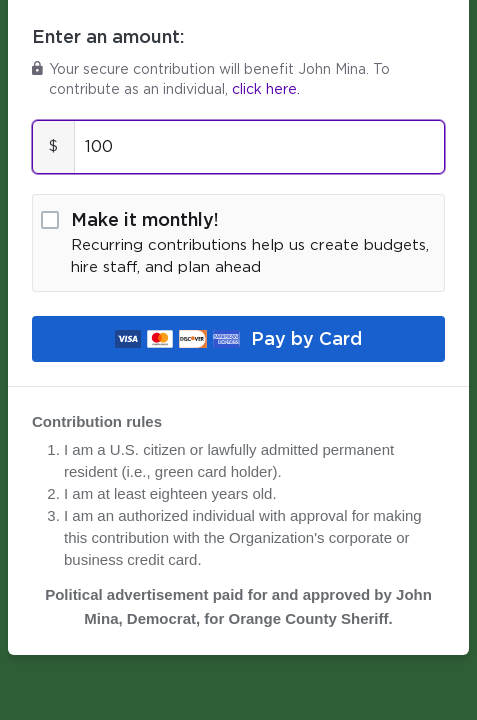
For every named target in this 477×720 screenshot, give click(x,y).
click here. (266, 90)
